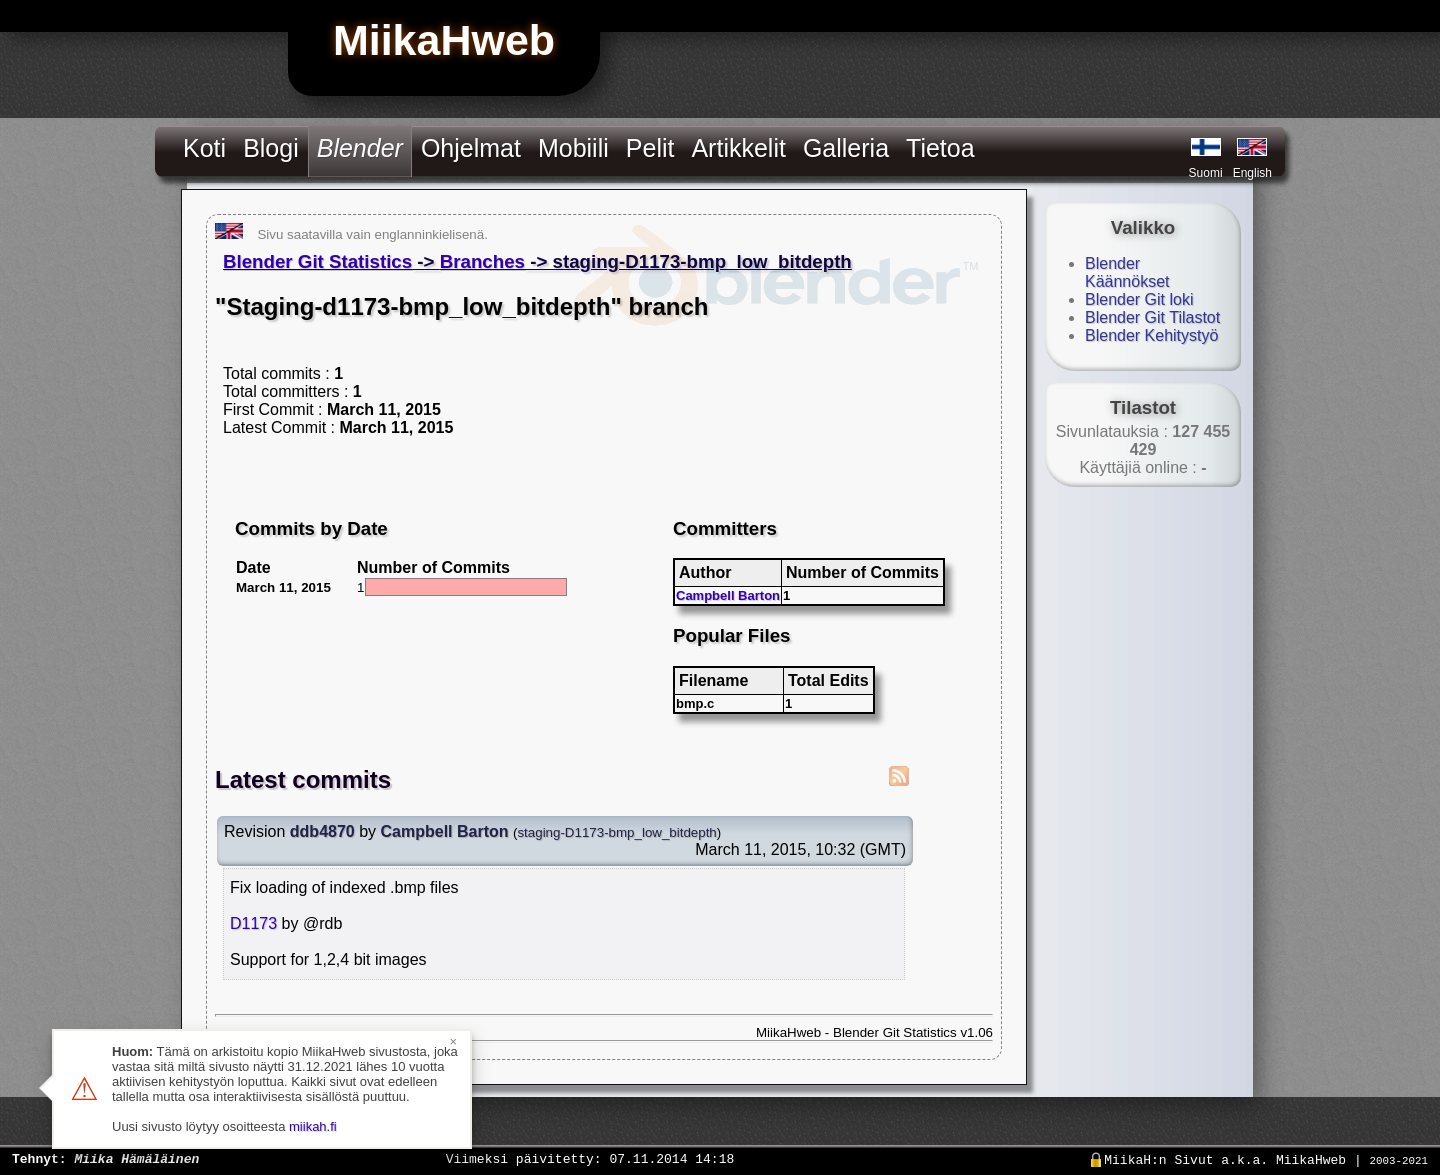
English (1252, 173)
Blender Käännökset (1127, 272)
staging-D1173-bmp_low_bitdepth (616, 832)
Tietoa (940, 148)
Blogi (271, 148)
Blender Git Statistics (317, 261)
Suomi (1206, 173)
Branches (482, 261)
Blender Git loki (1139, 299)
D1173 (253, 923)
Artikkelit (738, 148)
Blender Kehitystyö (1151, 335)
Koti (204, 148)
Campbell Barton (728, 595)
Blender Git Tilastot (1152, 317)
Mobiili (573, 148)
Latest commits (303, 779)
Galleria (846, 148)
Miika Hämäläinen (136, 1158)
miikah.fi (313, 1126)
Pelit (650, 148)
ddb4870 (322, 831)
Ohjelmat (471, 148)
